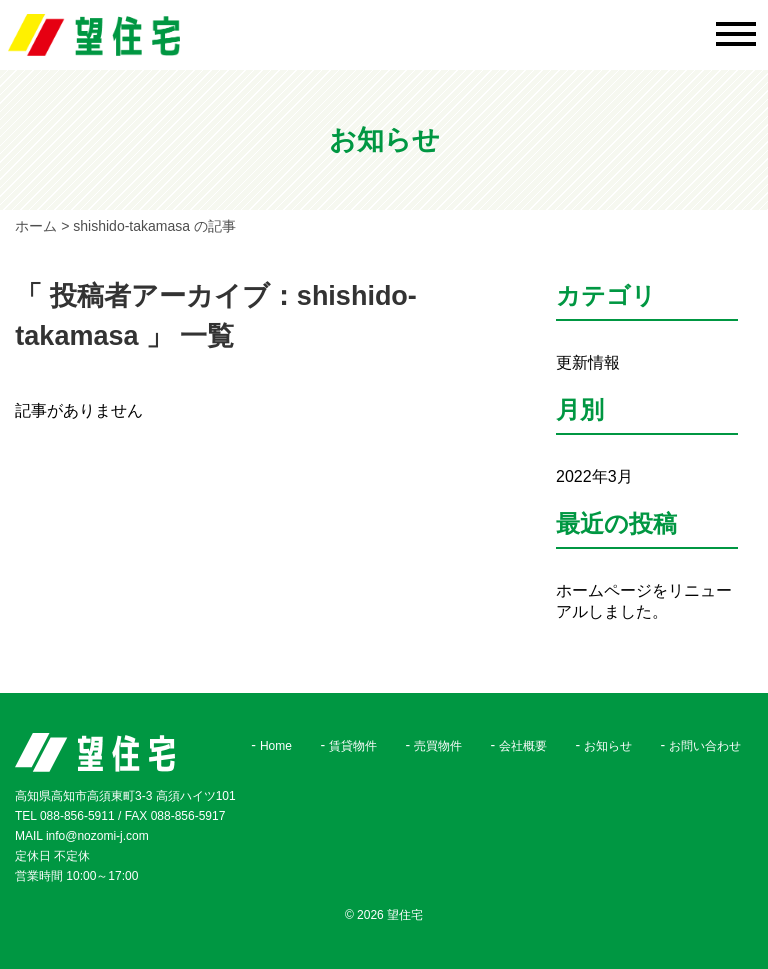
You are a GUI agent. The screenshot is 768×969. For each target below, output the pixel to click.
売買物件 (438, 746)
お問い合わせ (705, 746)
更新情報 (588, 362)
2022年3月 (594, 476)
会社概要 (523, 746)
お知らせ (608, 746)
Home (276, 746)
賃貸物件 (353, 746)
